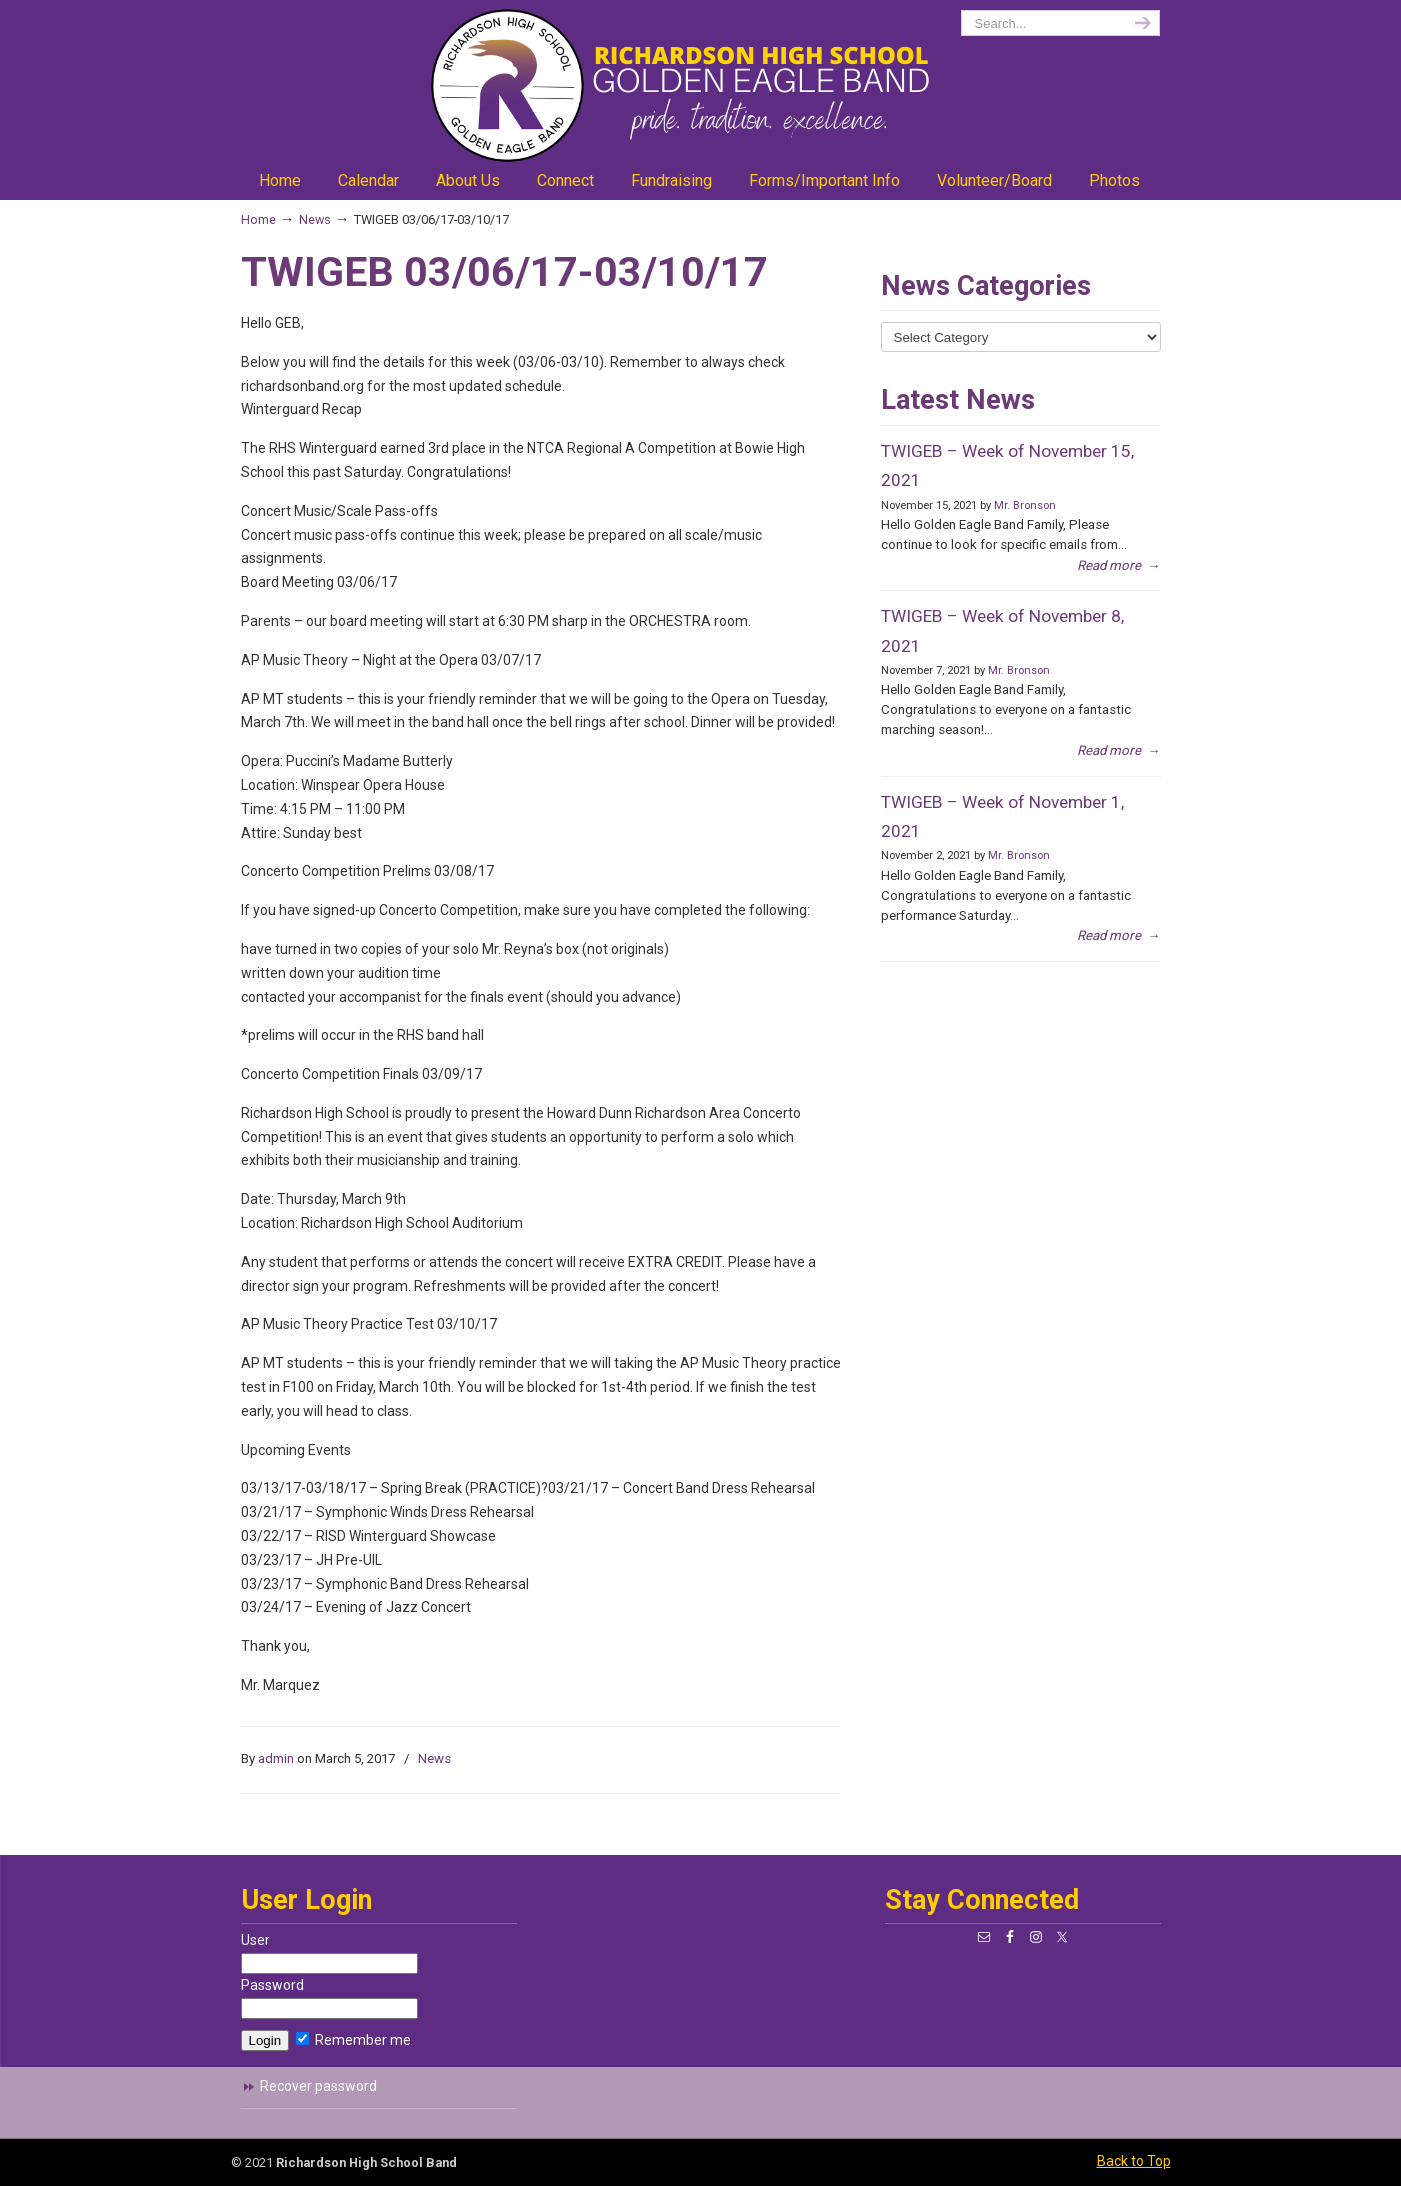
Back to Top (1134, 2161)
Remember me (353, 2040)
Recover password (318, 2086)
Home (258, 219)
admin (276, 1758)
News (315, 219)
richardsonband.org (701, 85)
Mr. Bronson (1025, 505)
